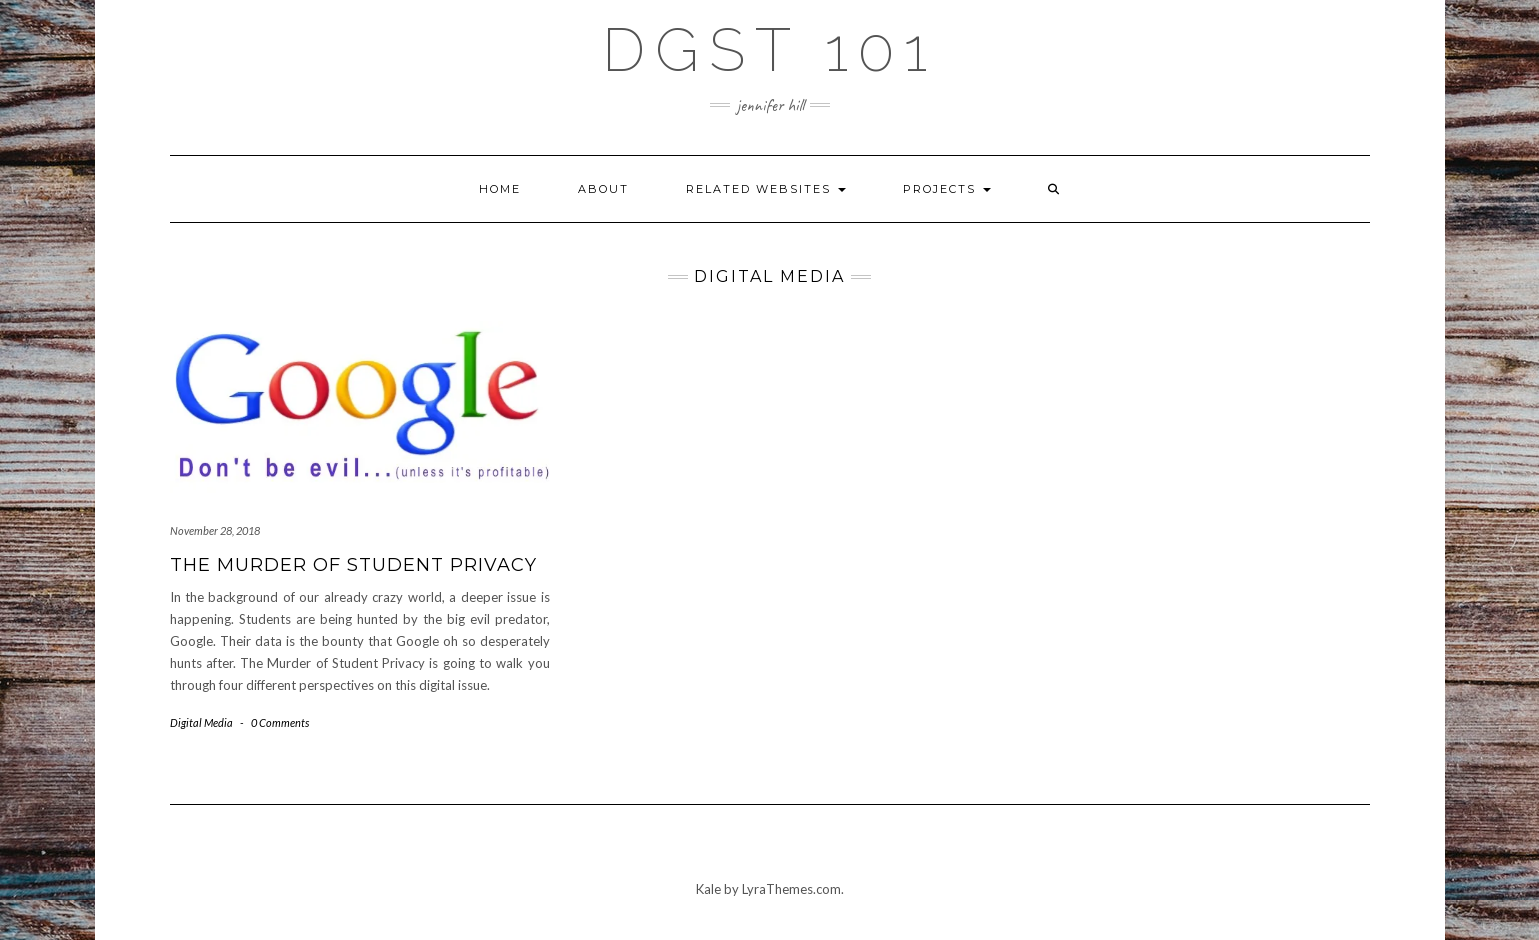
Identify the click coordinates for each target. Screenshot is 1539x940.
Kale (708, 889)
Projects (947, 189)
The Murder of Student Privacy (353, 565)
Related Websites (766, 189)
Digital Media (201, 722)
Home (500, 189)
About (603, 189)
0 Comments (280, 722)
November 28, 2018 (215, 530)
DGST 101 (769, 50)
